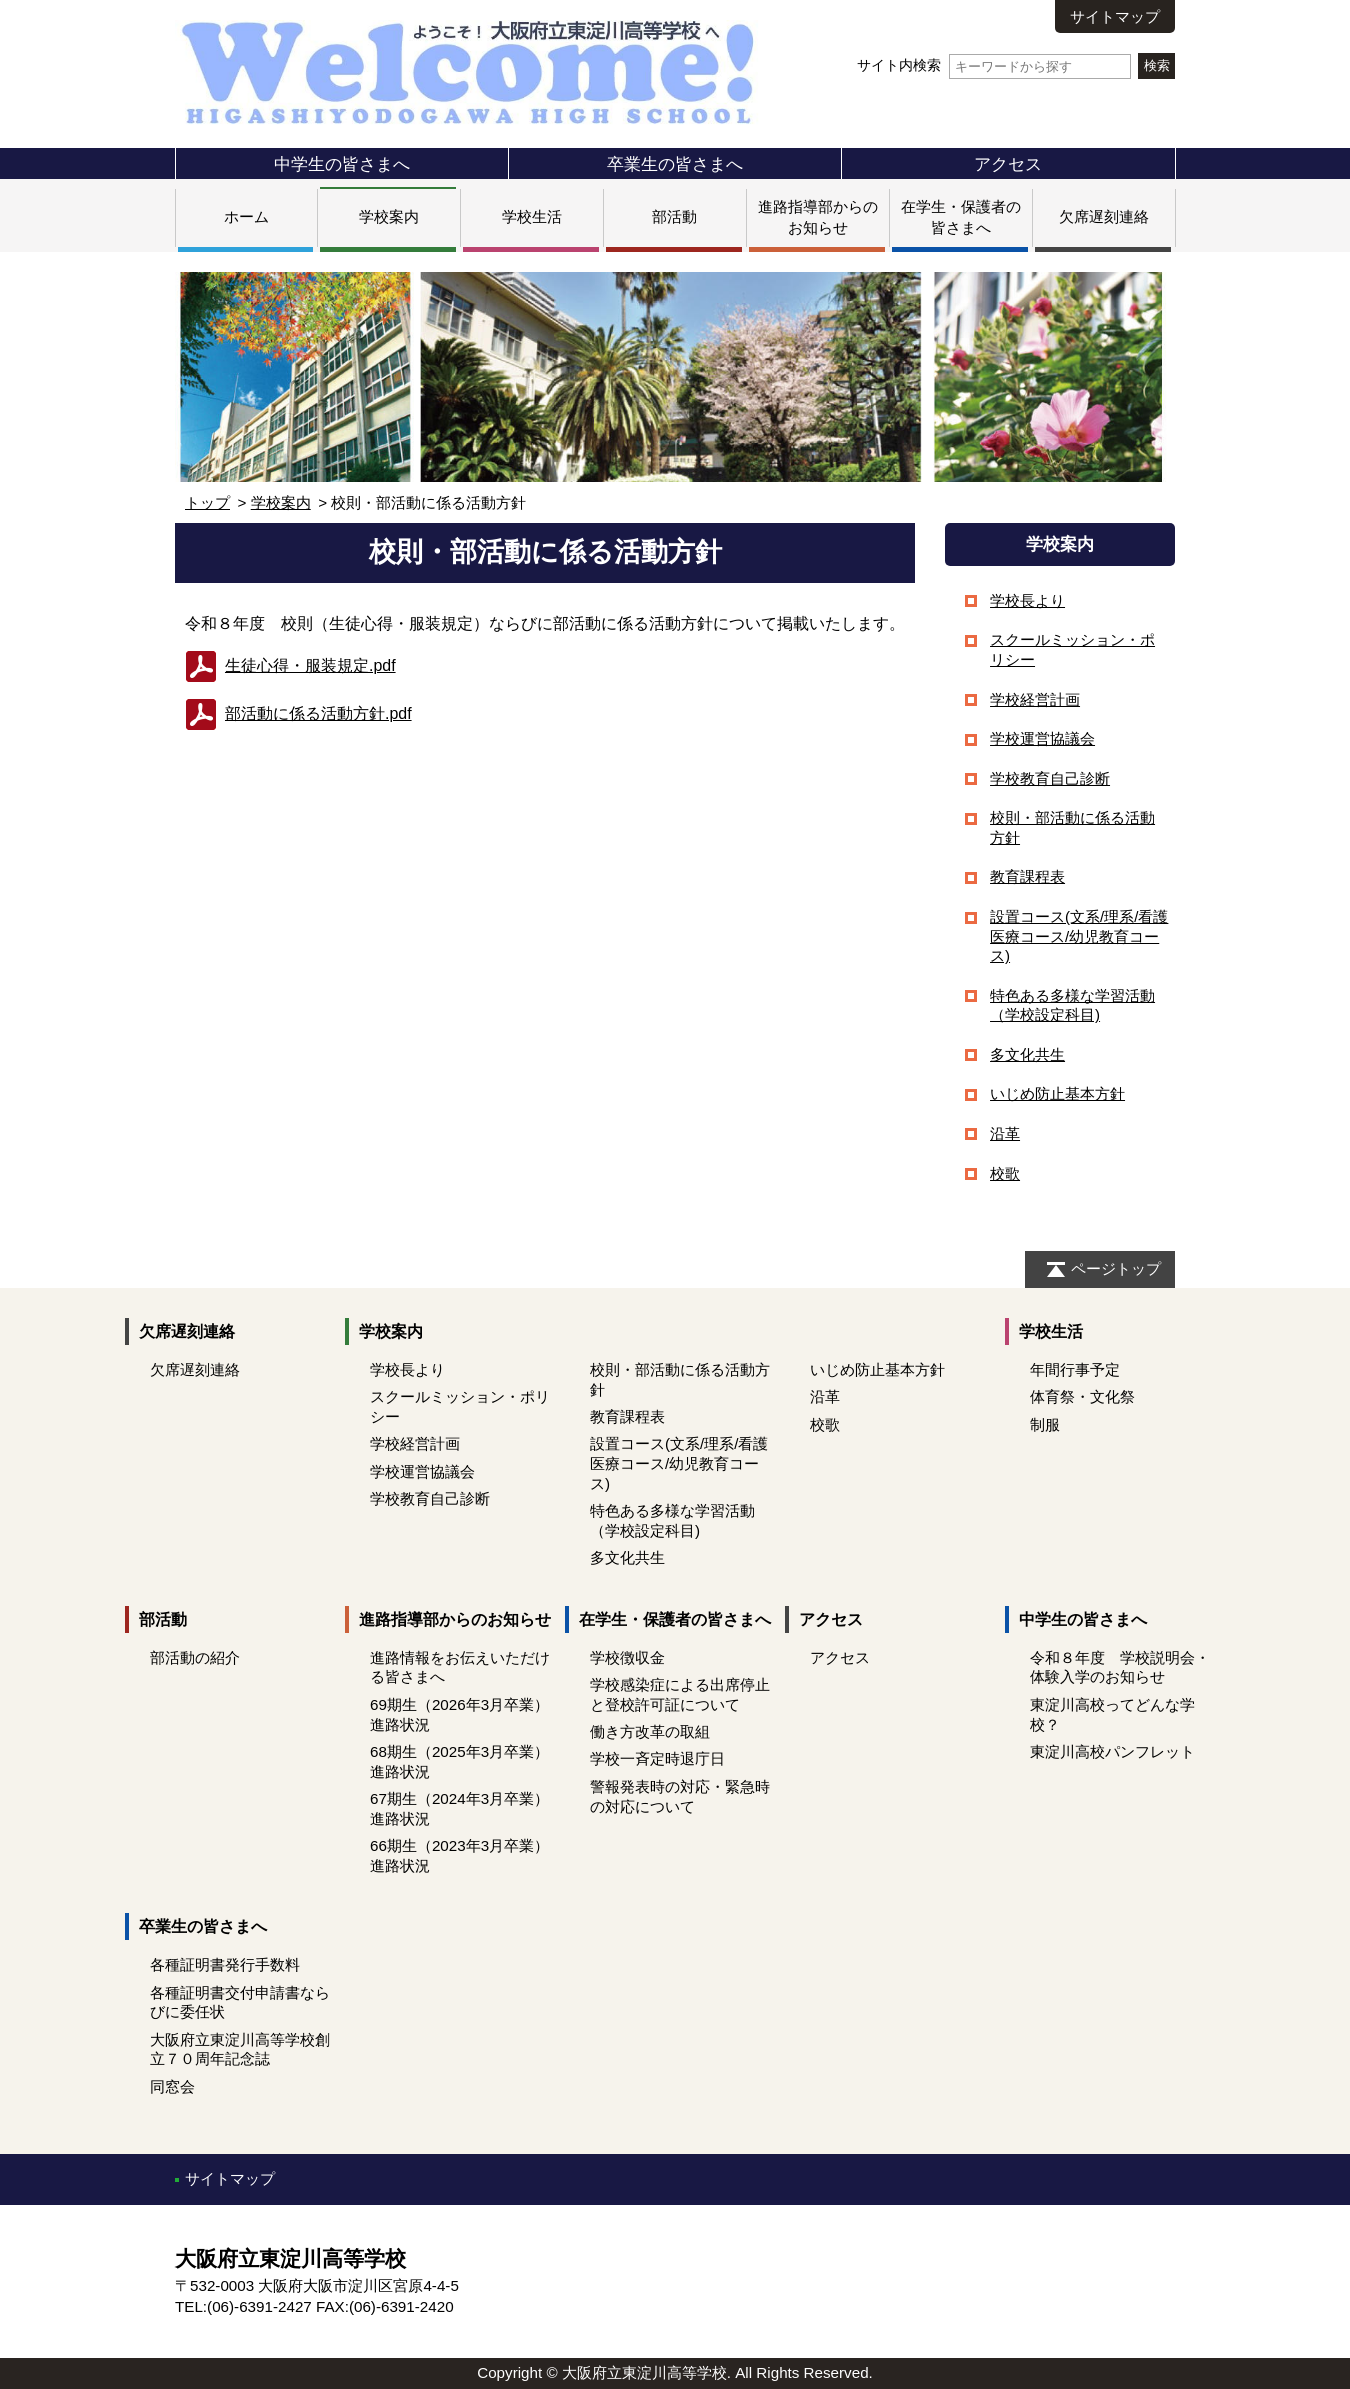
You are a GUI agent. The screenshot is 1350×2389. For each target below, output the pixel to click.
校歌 (1005, 1173)
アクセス (1008, 164)
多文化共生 (1027, 1054)
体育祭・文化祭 (1082, 1396)
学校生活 (532, 216)
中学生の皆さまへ (342, 164)
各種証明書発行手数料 (225, 1964)
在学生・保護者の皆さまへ (675, 1619)
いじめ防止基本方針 (1057, 1093)
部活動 (674, 216)
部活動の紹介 (195, 1657)
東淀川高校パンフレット (1112, 1751)
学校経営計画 (1035, 699)
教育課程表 (1027, 876)
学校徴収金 (627, 1657)
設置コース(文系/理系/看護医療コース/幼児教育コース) (1079, 936)
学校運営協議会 (1042, 738)
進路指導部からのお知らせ (455, 1619)
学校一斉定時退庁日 (657, 1758)
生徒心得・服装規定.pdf (310, 665)
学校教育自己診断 (1050, 778)
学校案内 (389, 216)
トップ (207, 502)
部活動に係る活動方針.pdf (318, 713)
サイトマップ (1115, 16)
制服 (1045, 1424)
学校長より (1027, 600)
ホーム (246, 216)
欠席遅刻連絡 (1104, 216)
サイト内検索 (993, 65)
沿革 (1005, 1133)
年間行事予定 (1075, 1369)
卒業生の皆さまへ (675, 164)
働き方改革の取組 (650, 1731)
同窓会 (172, 2086)
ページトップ (1116, 1268)
